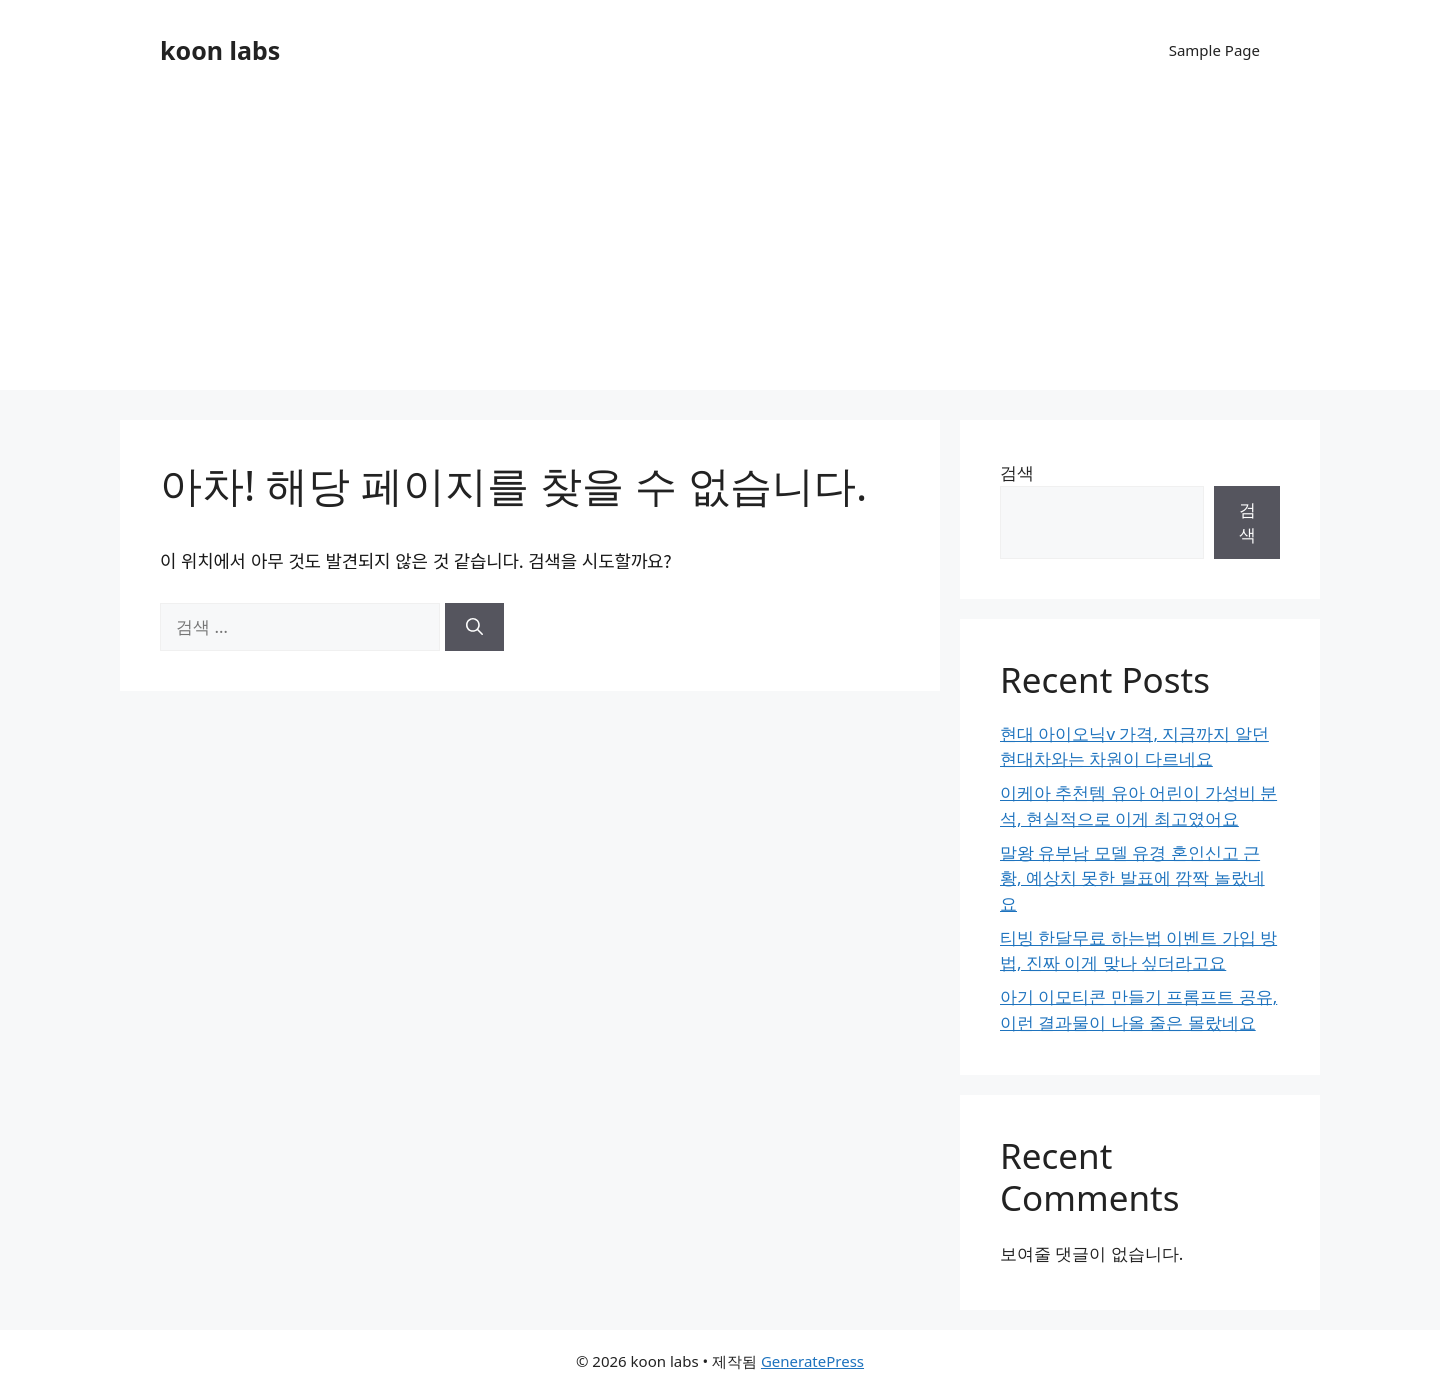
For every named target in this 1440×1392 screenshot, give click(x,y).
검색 (1017, 472)
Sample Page (1214, 50)
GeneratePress (812, 1361)
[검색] (474, 627)
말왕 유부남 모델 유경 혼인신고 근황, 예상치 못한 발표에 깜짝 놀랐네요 (1132, 878)
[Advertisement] (720, 250)
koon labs (220, 50)
